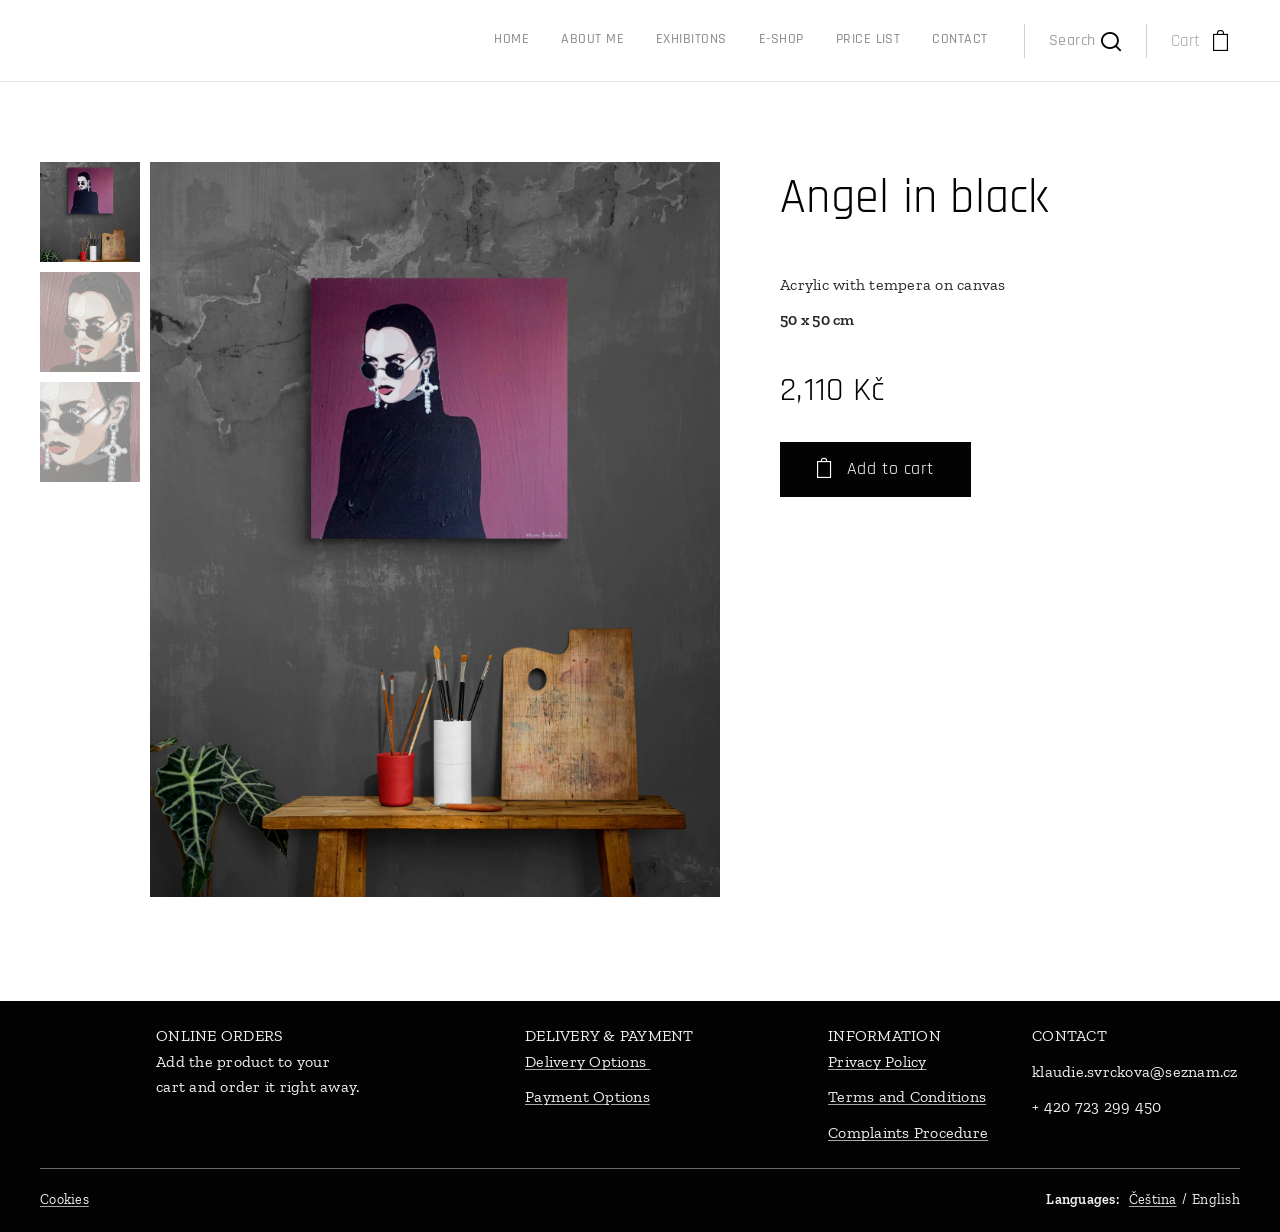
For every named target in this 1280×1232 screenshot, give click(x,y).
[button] (1085, 41)
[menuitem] (822, 41)
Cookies (64, 1199)
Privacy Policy (877, 1061)
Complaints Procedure (908, 1132)
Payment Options (587, 1097)
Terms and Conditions (907, 1097)
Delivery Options (587, 1061)
